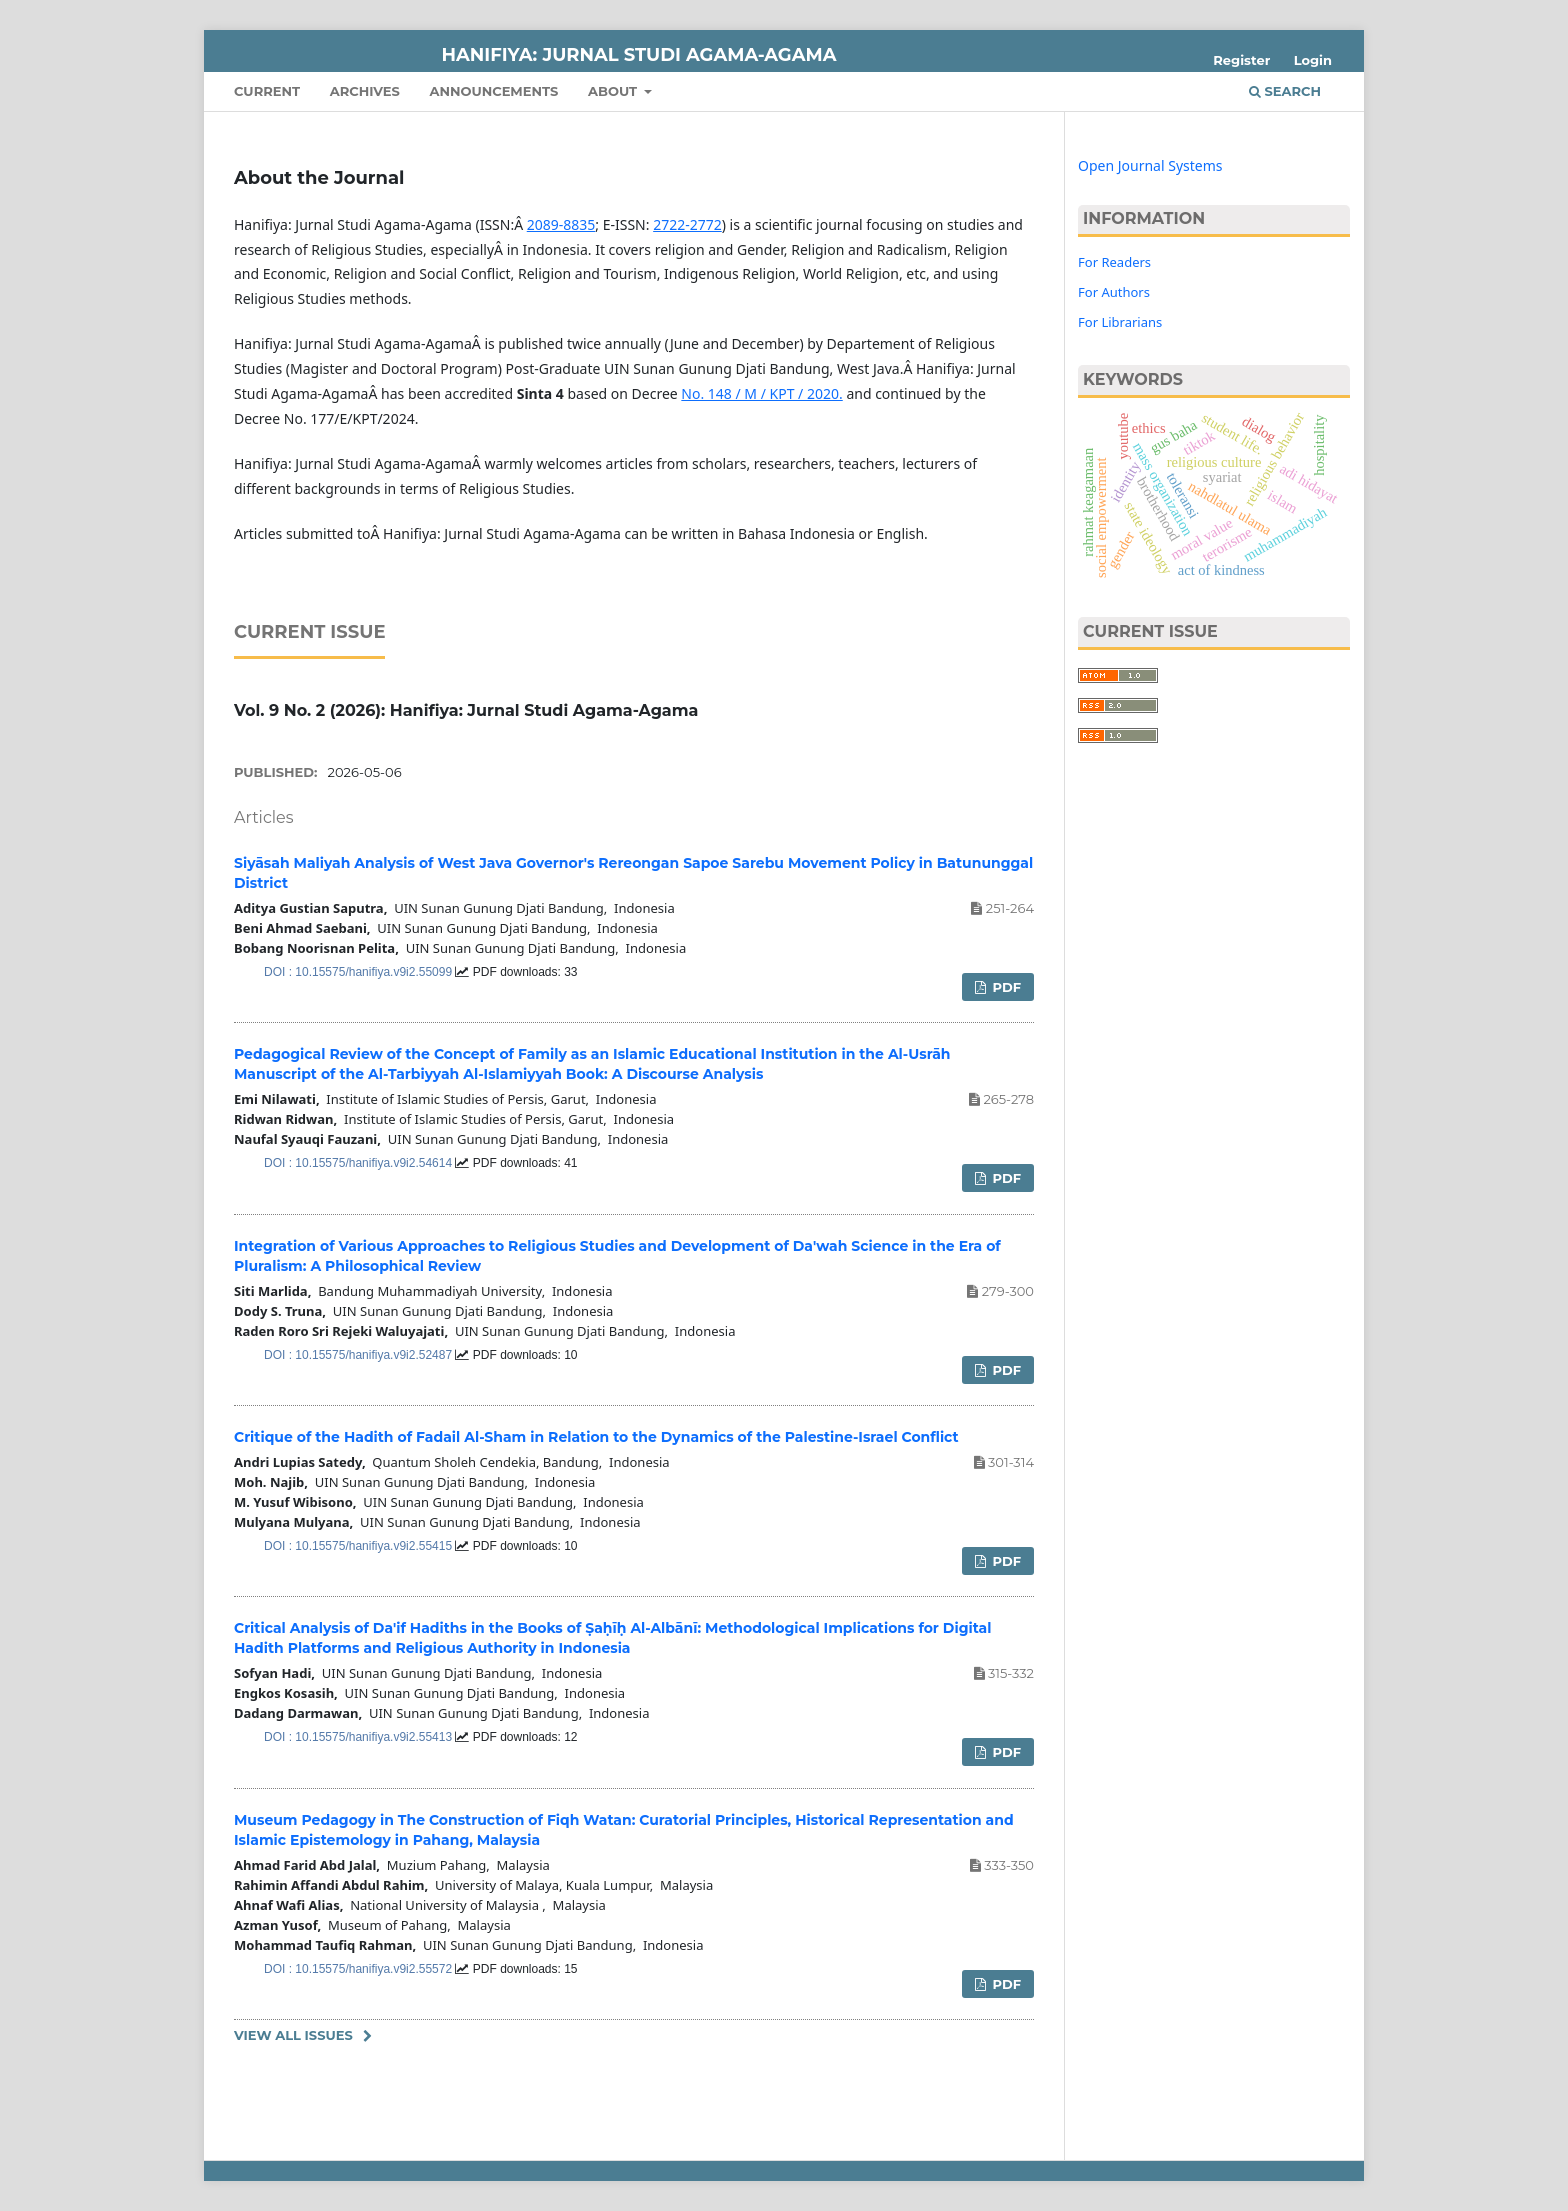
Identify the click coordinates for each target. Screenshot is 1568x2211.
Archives (365, 91)
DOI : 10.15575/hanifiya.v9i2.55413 (359, 1737)
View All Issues (293, 2035)
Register (1241, 60)
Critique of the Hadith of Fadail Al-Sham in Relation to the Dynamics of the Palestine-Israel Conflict (596, 1437)
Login (1313, 60)
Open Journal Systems (1150, 165)
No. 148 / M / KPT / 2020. (761, 393)
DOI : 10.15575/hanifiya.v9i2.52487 (359, 1355)
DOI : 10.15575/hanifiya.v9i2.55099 (359, 972)
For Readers (1114, 262)
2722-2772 (687, 224)
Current (267, 91)
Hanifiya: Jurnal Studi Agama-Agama (639, 55)
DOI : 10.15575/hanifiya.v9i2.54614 (359, 1163)
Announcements (493, 91)
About (614, 91)
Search (1285, 91)
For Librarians (1120, 322)
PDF (1005, 987)
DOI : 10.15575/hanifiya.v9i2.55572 (359, 1969)
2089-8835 (561, 224)
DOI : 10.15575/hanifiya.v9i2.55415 (359, 1546)
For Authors (1114, 292)
